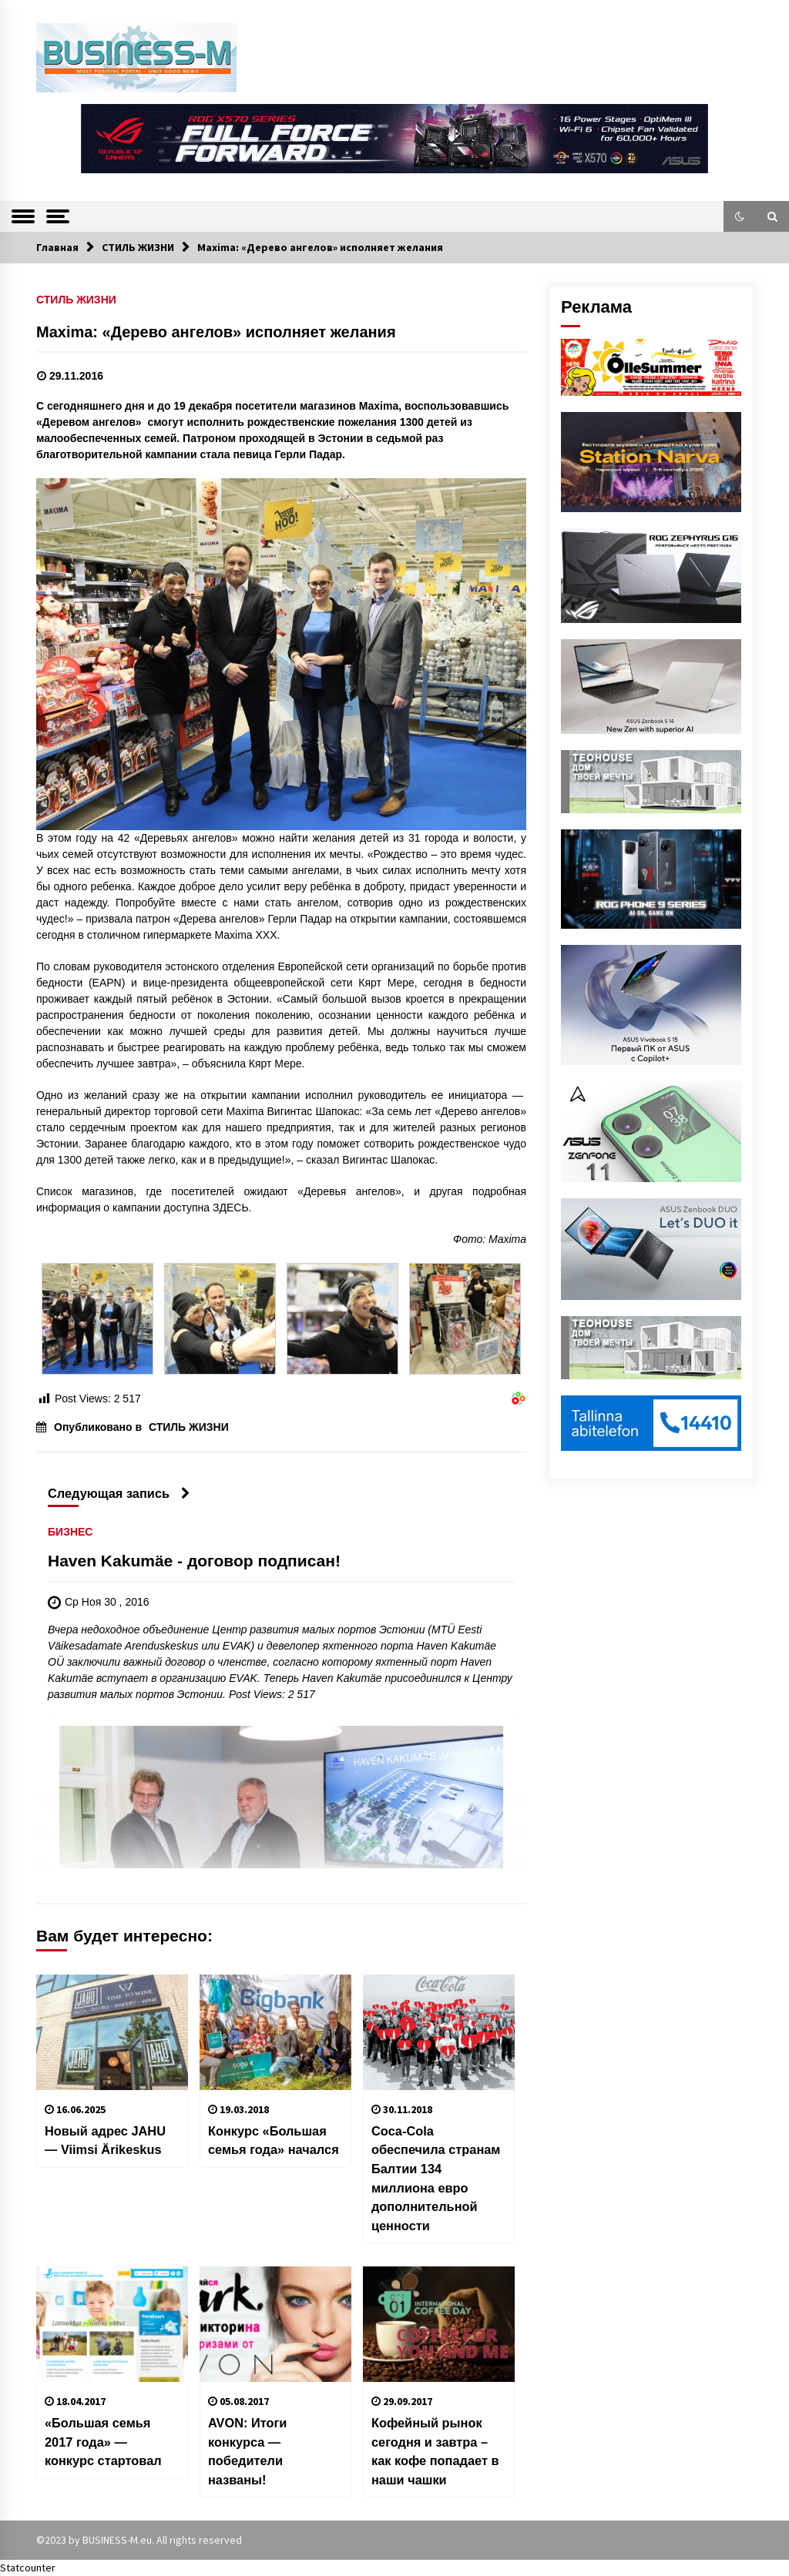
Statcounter (27, 2567)
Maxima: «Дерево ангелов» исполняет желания (216, 331)
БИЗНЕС (70, 1531)
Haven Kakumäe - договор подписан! (194, 1560)
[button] (740, 216)
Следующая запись (119, 1493)
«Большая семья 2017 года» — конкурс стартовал (103, 2441)
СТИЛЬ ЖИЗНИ (76, 299)
